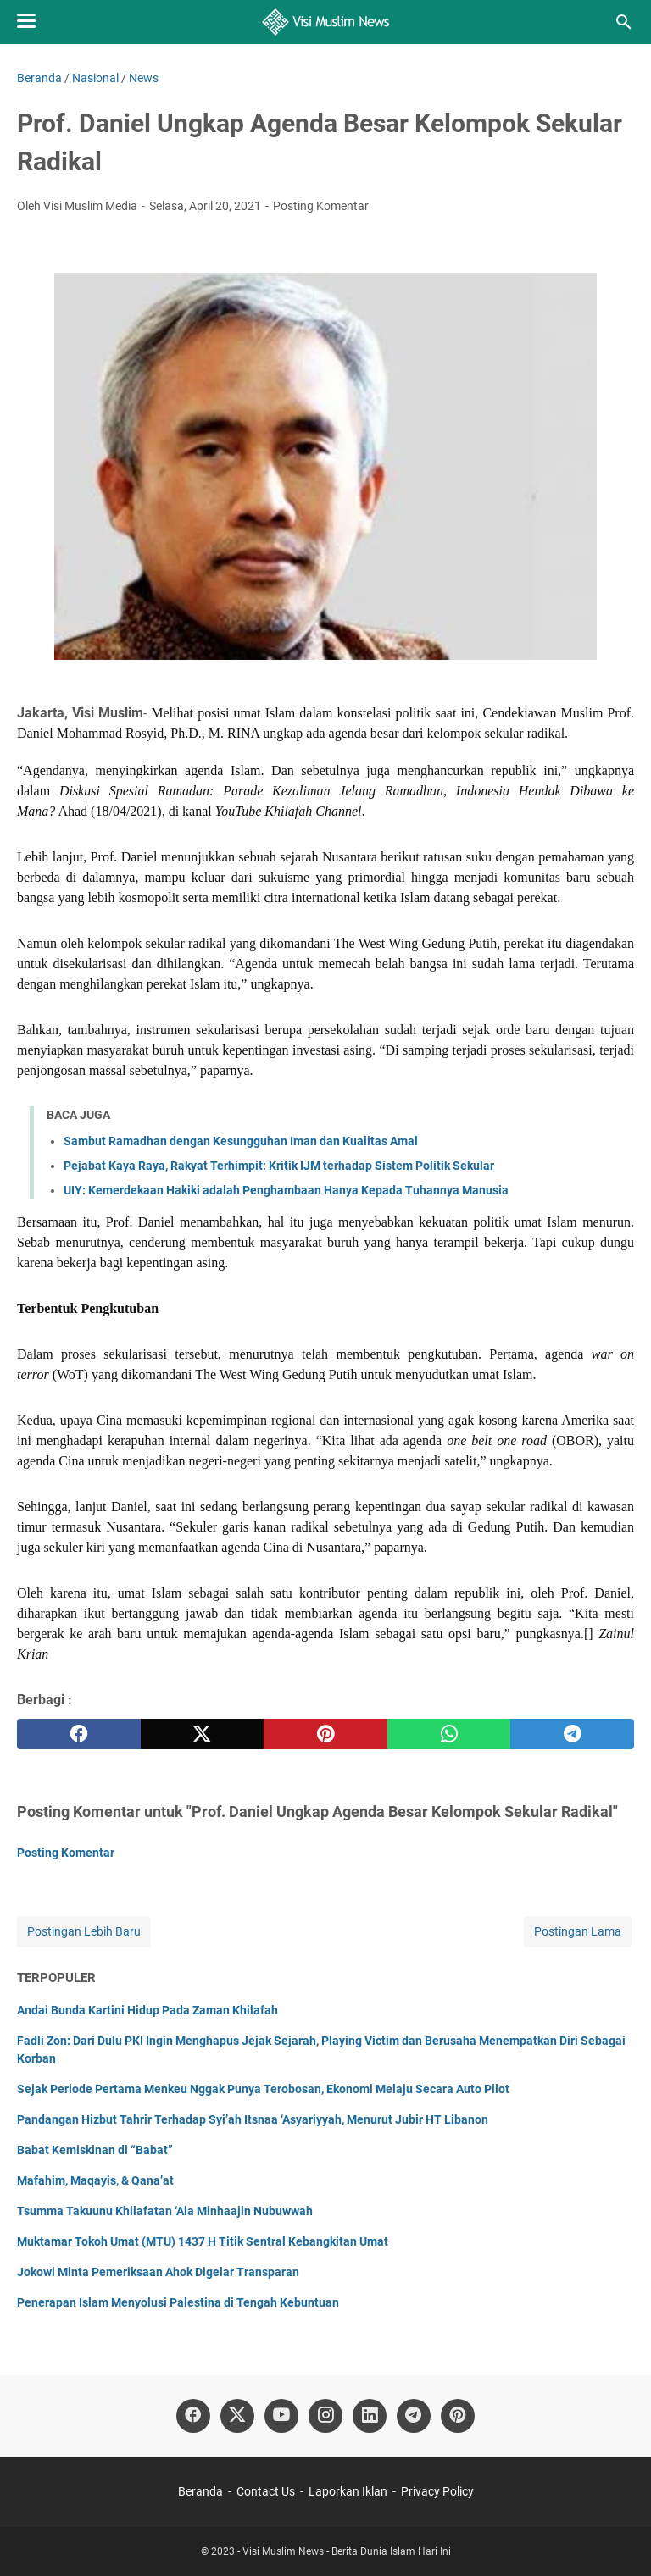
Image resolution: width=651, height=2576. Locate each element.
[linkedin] (370, 2416)
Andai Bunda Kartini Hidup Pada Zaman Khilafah (147, 2010)
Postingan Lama (577, 1931)
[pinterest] (325, 1734)
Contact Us (265, 2491)
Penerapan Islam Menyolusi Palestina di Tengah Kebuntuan (178, 2302)
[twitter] (202, 1734)
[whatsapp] (449, 1734)
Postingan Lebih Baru (84, 1931)
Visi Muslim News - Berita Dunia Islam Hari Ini (346, 2551)
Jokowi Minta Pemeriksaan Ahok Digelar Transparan (158, 2272)
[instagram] (325, 2416)
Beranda (200, 2491)
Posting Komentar (321, 206)
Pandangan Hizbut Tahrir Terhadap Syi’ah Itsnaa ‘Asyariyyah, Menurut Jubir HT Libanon (252, 2119)
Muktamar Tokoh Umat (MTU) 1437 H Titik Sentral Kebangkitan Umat (202, 2241)
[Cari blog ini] (624, 22)
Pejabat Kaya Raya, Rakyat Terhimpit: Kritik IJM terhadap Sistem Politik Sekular (279, 1165)
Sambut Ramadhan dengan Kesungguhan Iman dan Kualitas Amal (241, 1141)
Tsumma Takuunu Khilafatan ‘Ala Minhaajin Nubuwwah (165, 2211)
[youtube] (281, 2416)
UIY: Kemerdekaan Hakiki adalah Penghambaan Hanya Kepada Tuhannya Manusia (286, 1190)
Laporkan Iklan (348, 2491)
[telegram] (572, 1734)
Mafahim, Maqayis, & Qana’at (95, 2180)
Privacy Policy (437, 2491)
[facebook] (79, 1734)
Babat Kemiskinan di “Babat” (95, 2150)
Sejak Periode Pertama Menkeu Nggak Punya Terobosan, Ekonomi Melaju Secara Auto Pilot (263, 2089)
